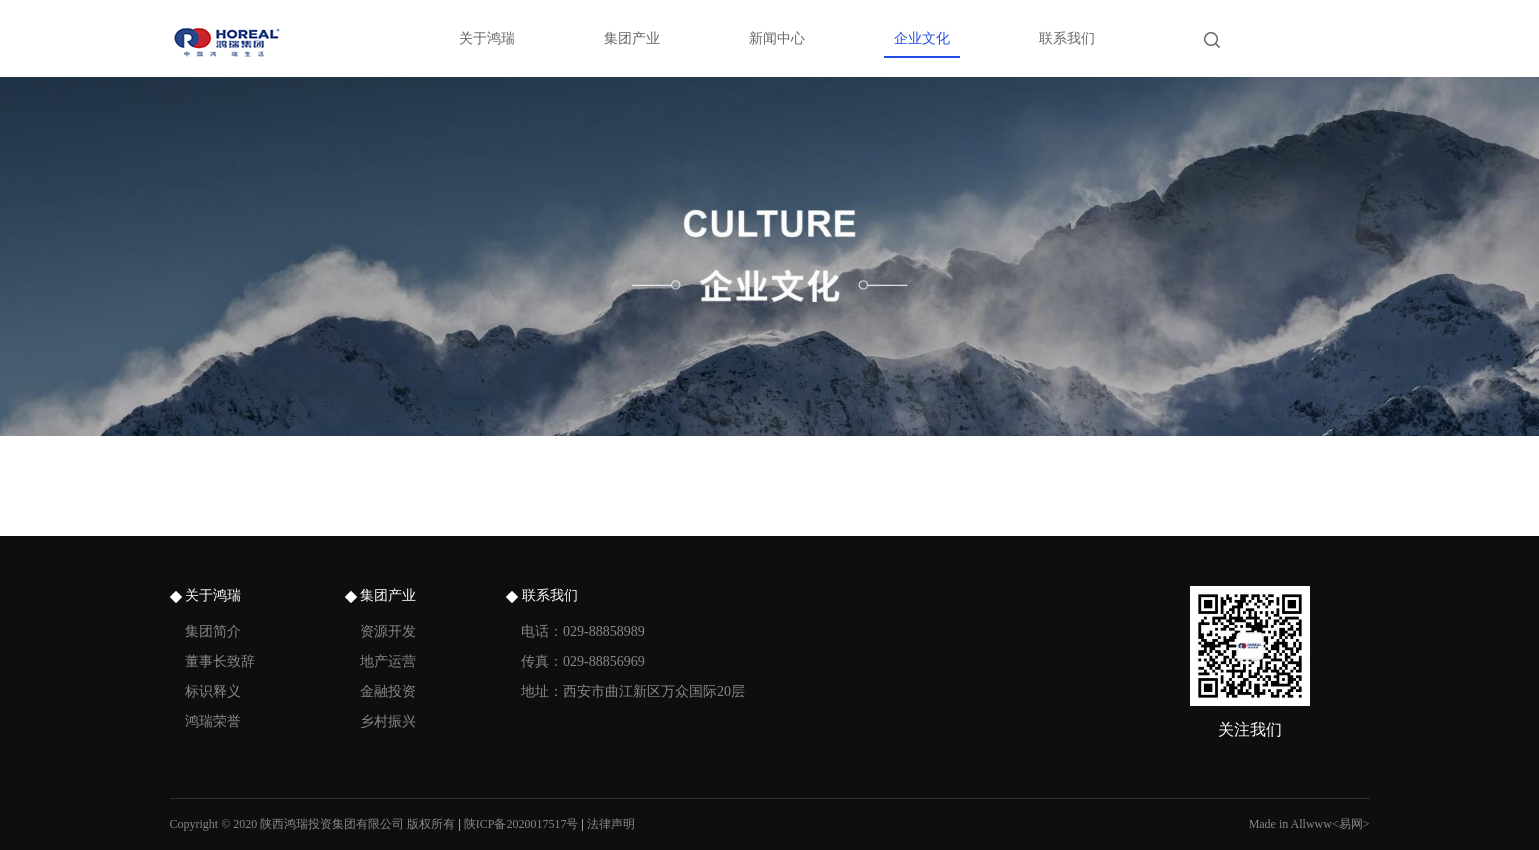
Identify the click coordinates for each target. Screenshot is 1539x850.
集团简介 (213, 631)
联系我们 (1067, 38)
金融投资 (388, 691)
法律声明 (611, 824)
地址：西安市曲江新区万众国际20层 (633, 691)
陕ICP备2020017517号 (521, 824)
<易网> (1351, 824)
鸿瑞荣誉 (213, 721)
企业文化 (922, 38)
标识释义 (213, 691)
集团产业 (632, 38)
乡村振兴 (388, 721)
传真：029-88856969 (583, 661)
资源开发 (388, 631)
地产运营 (388, 661)
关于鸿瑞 (487, 38)
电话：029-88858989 (583, 631)
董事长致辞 (220, 661)
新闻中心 (777, 38)
